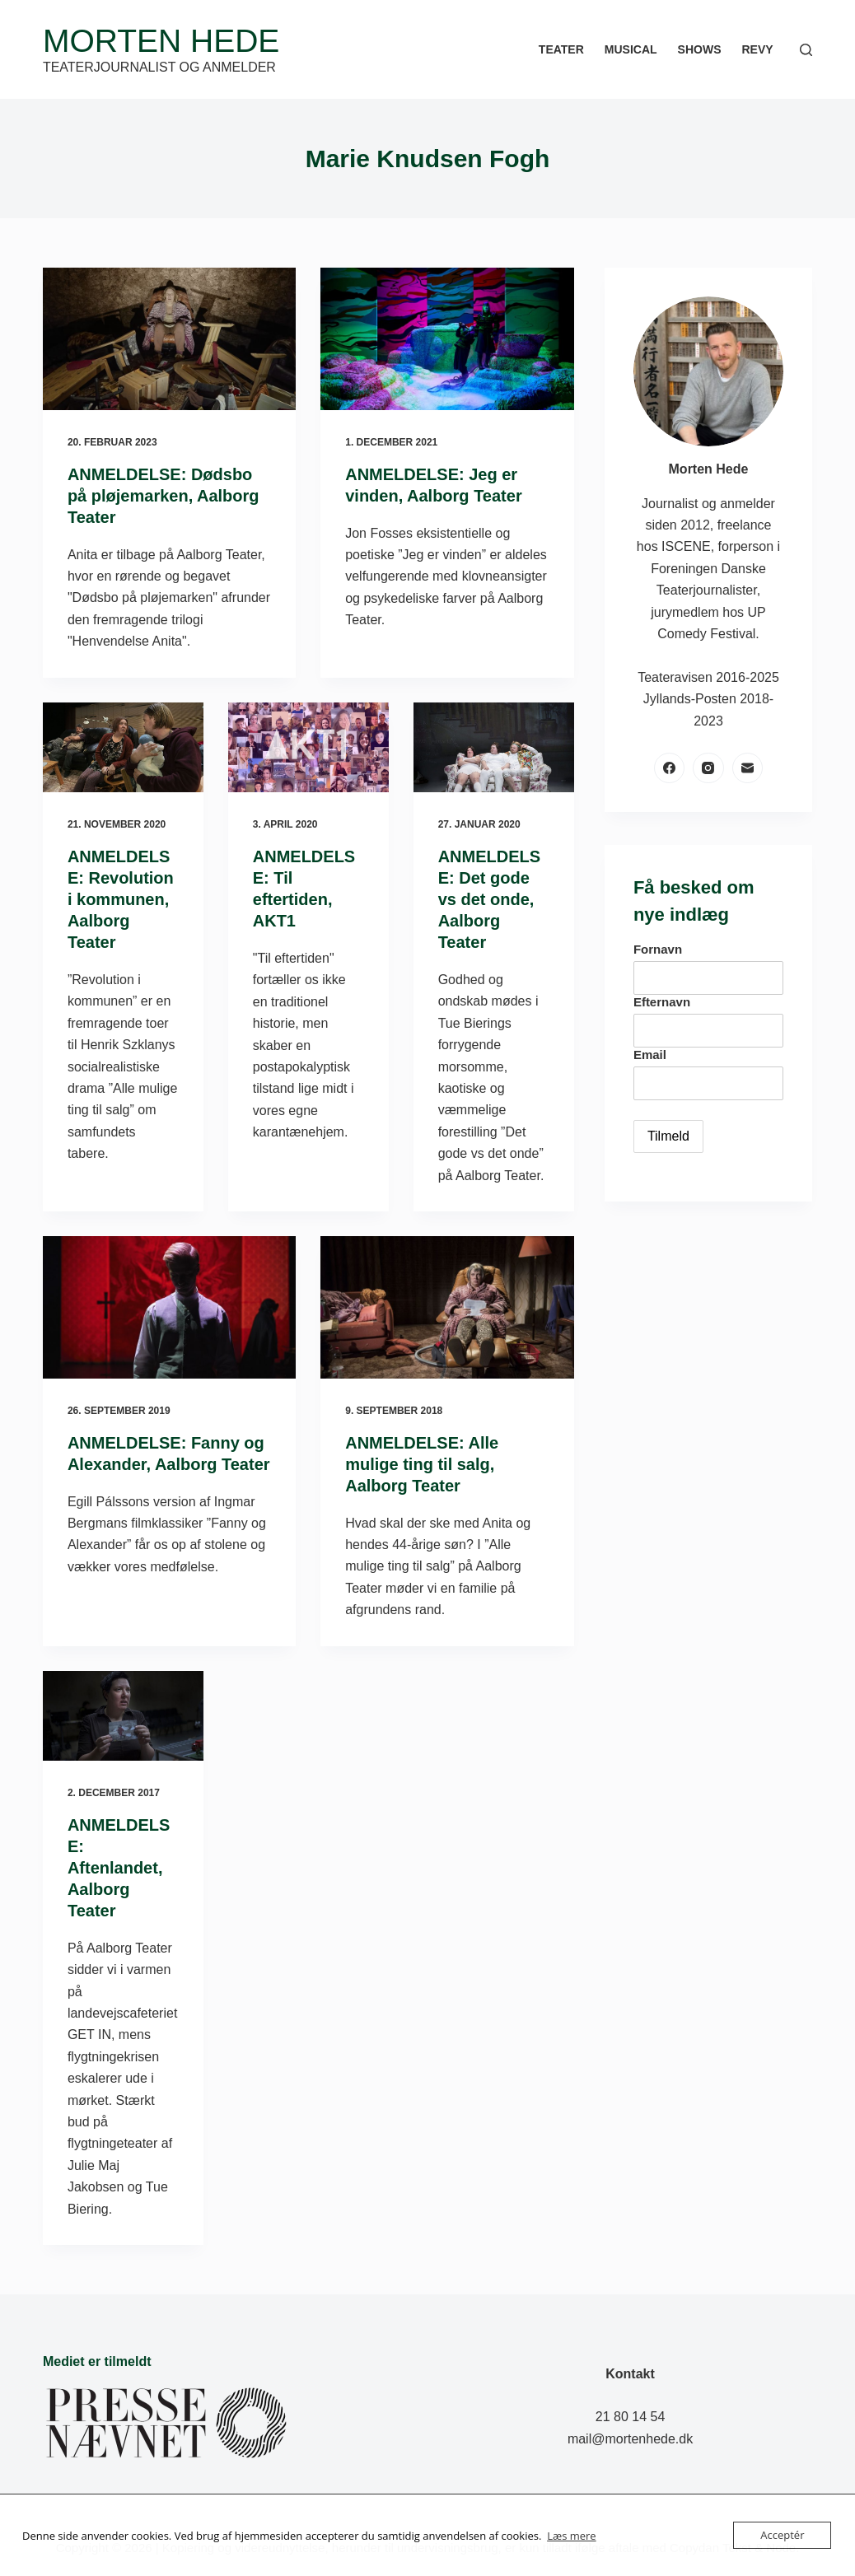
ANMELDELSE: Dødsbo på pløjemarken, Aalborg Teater (163, 495)
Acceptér (782, 2534)
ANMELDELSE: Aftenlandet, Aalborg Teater (119, 1868)
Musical (631, 49)
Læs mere (571, 2535)
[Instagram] (708, 768)
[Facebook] (669, 768)
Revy (757, 49)
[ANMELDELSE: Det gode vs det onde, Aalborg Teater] (493, 747)
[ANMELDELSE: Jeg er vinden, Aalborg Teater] (446, 339)
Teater (561, 49)
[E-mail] (748, 768)
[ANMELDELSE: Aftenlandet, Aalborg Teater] (123, 1716)
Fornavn (657, 949)
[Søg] (806, 50)
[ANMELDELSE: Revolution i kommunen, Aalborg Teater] (123, 747)
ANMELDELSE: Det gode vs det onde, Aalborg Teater (489, 899)
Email (649, 1055)
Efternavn (661, 1002)
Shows (700, 49)
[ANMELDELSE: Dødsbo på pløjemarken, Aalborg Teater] (169, 339)
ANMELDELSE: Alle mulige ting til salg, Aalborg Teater (421, 1464)
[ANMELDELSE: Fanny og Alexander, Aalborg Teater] (169, 1307)
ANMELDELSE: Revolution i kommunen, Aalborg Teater (121, 899)
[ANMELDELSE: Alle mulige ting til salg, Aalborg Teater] (446, 1307)
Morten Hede (161, 40)
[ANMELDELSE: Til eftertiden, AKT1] (308, 747)
